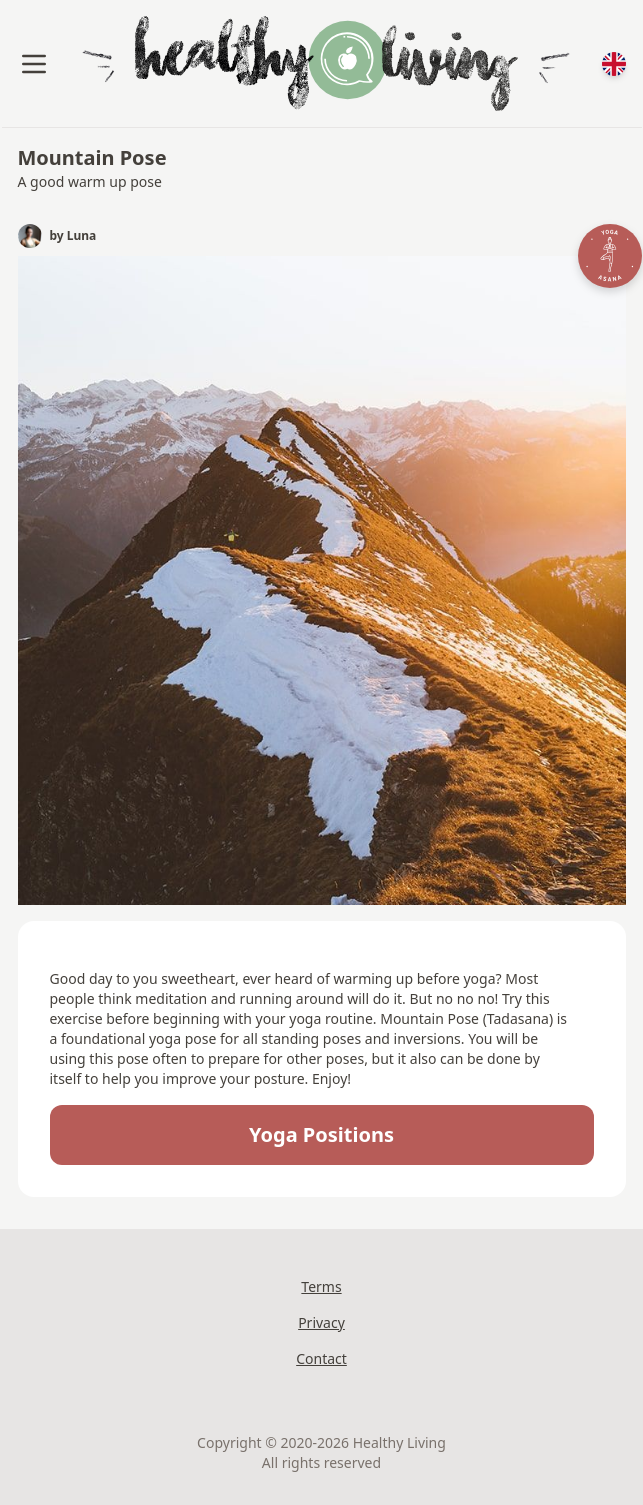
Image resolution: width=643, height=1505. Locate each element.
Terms (321, 1286)
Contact (321, 1358)
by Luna (73, 236)
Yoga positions (321, 1134)
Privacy (321, 1322)
